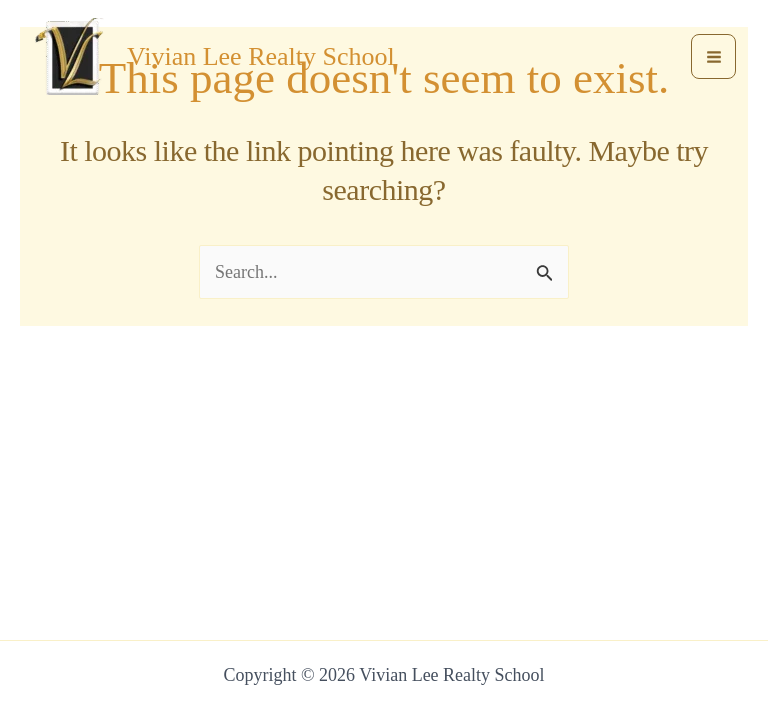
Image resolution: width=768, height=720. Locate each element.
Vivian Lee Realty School (261, 56)
